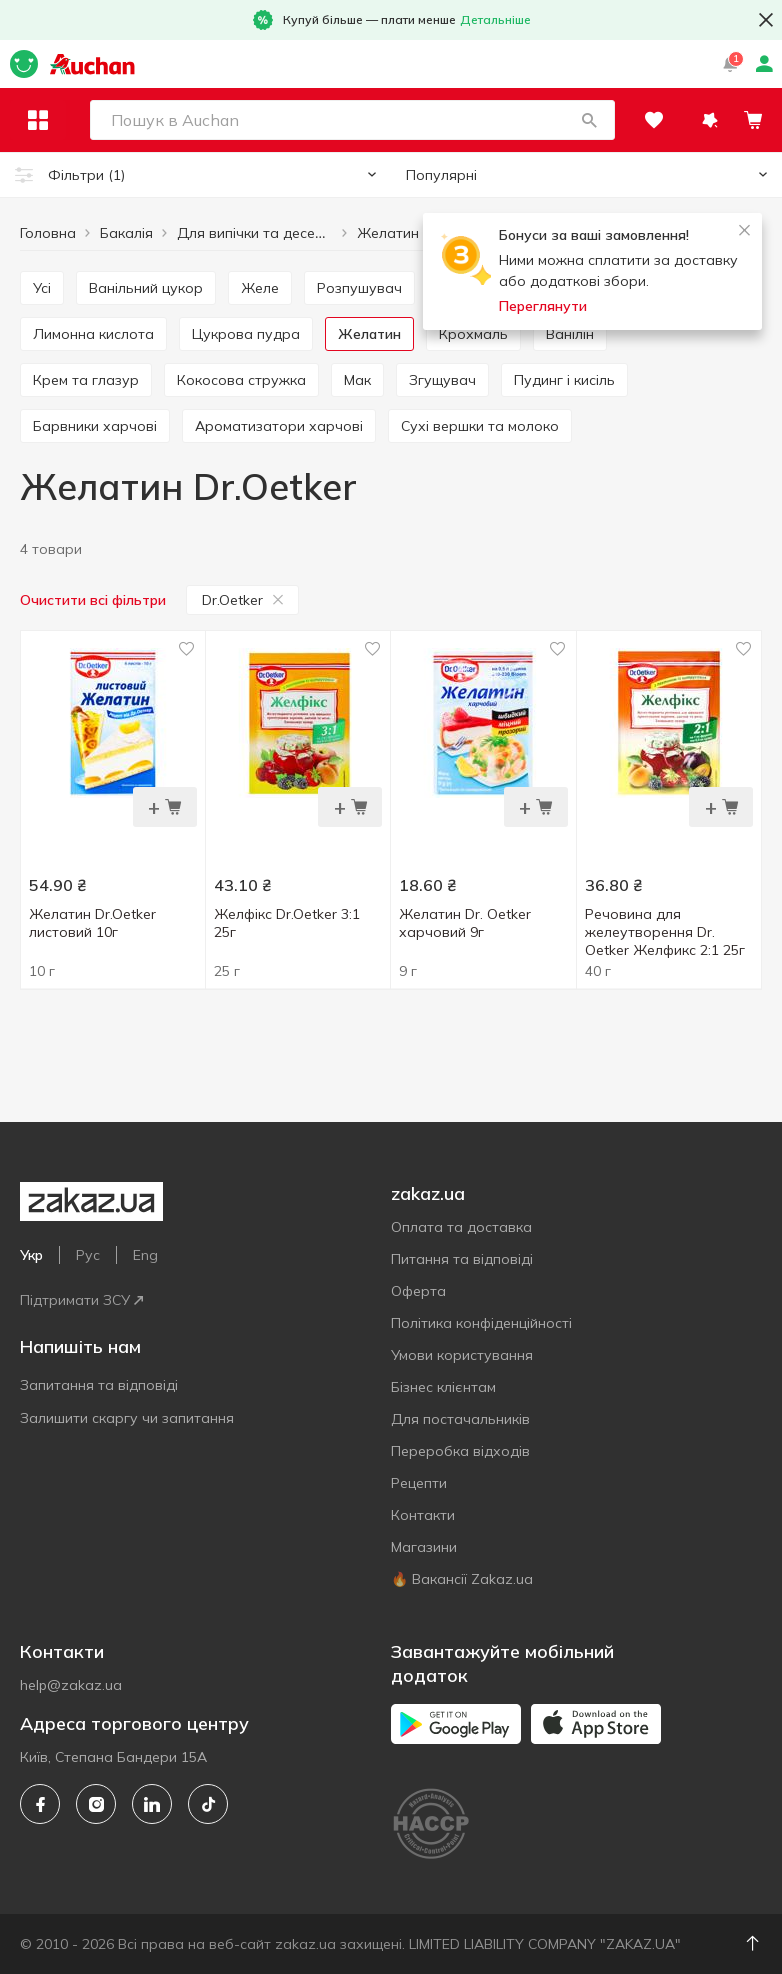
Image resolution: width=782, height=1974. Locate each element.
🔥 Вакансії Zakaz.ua (462, 1579)
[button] (589, 120)
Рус (88, 1255)
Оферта (418, 1291)
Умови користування (462, 1355)
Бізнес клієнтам (443, 1387)
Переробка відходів (460, 1451)
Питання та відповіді (462, 1259)
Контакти (423, 1515)
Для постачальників (460, 1419)
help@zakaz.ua (71, 1685)
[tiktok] (208, 1804)
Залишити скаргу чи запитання (127, 1418)
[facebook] (40, 1804)
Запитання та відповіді (99, 1385)
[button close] (766, 20)
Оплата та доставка (461, 1227)
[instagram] (96, 1804)
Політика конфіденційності (481, 1323)
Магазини (424, 1547)
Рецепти (419, 1483)
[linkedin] (152, 1804)
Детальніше (495, 19)
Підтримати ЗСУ (81, 1300)
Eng (145, 1255)
